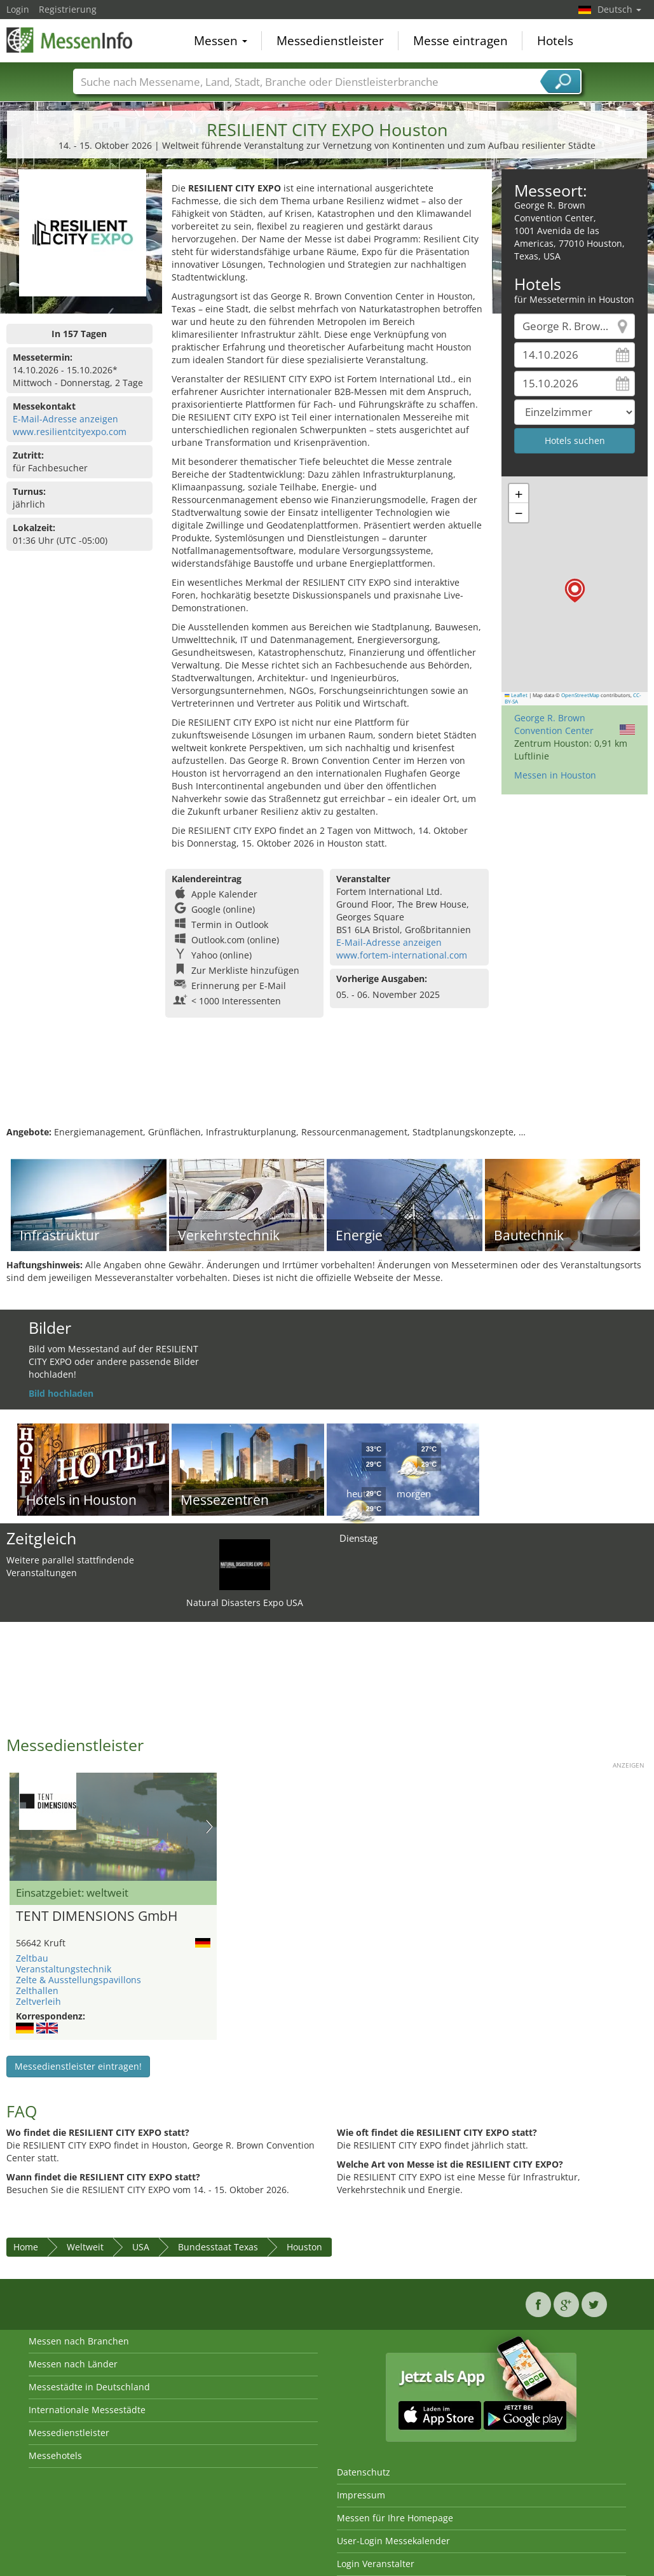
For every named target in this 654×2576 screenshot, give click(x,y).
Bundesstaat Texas (218, 2247)
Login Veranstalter (375, 2564)
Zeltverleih (38, 2001)
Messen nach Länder (73, 2364)
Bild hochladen (61, 1393)
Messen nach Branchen (79, 2341)
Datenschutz (363, 2472)
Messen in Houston (555, 775)
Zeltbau (32, 1958)
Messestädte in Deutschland (89, 2387)
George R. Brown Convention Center (554, 724)
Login (17, 9)
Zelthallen (37, 1990)
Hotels (555, 40)
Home (25, 2247)
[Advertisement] (325, 1084)
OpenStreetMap (580, 695)
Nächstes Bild (209, 1826)
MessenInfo (69, 39)
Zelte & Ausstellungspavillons (78, 1980)
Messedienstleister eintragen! (78, 2066)
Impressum (361, 2495)
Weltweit (85, 2247)
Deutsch (619, 9)
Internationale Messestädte (87, 2410)
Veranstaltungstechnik (63, 1969)
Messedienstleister (330, 40)
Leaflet (516, 695)
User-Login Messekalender (393, 2541)
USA (140, 2247)
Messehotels (55, 2455)
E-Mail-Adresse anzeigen (65, 419)
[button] (575, 591)
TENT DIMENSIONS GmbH (96, 1916)
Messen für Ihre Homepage (395, 2518)
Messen (220, 40)
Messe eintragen (460, 40)
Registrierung (68, 9)
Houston (304, 2247)
